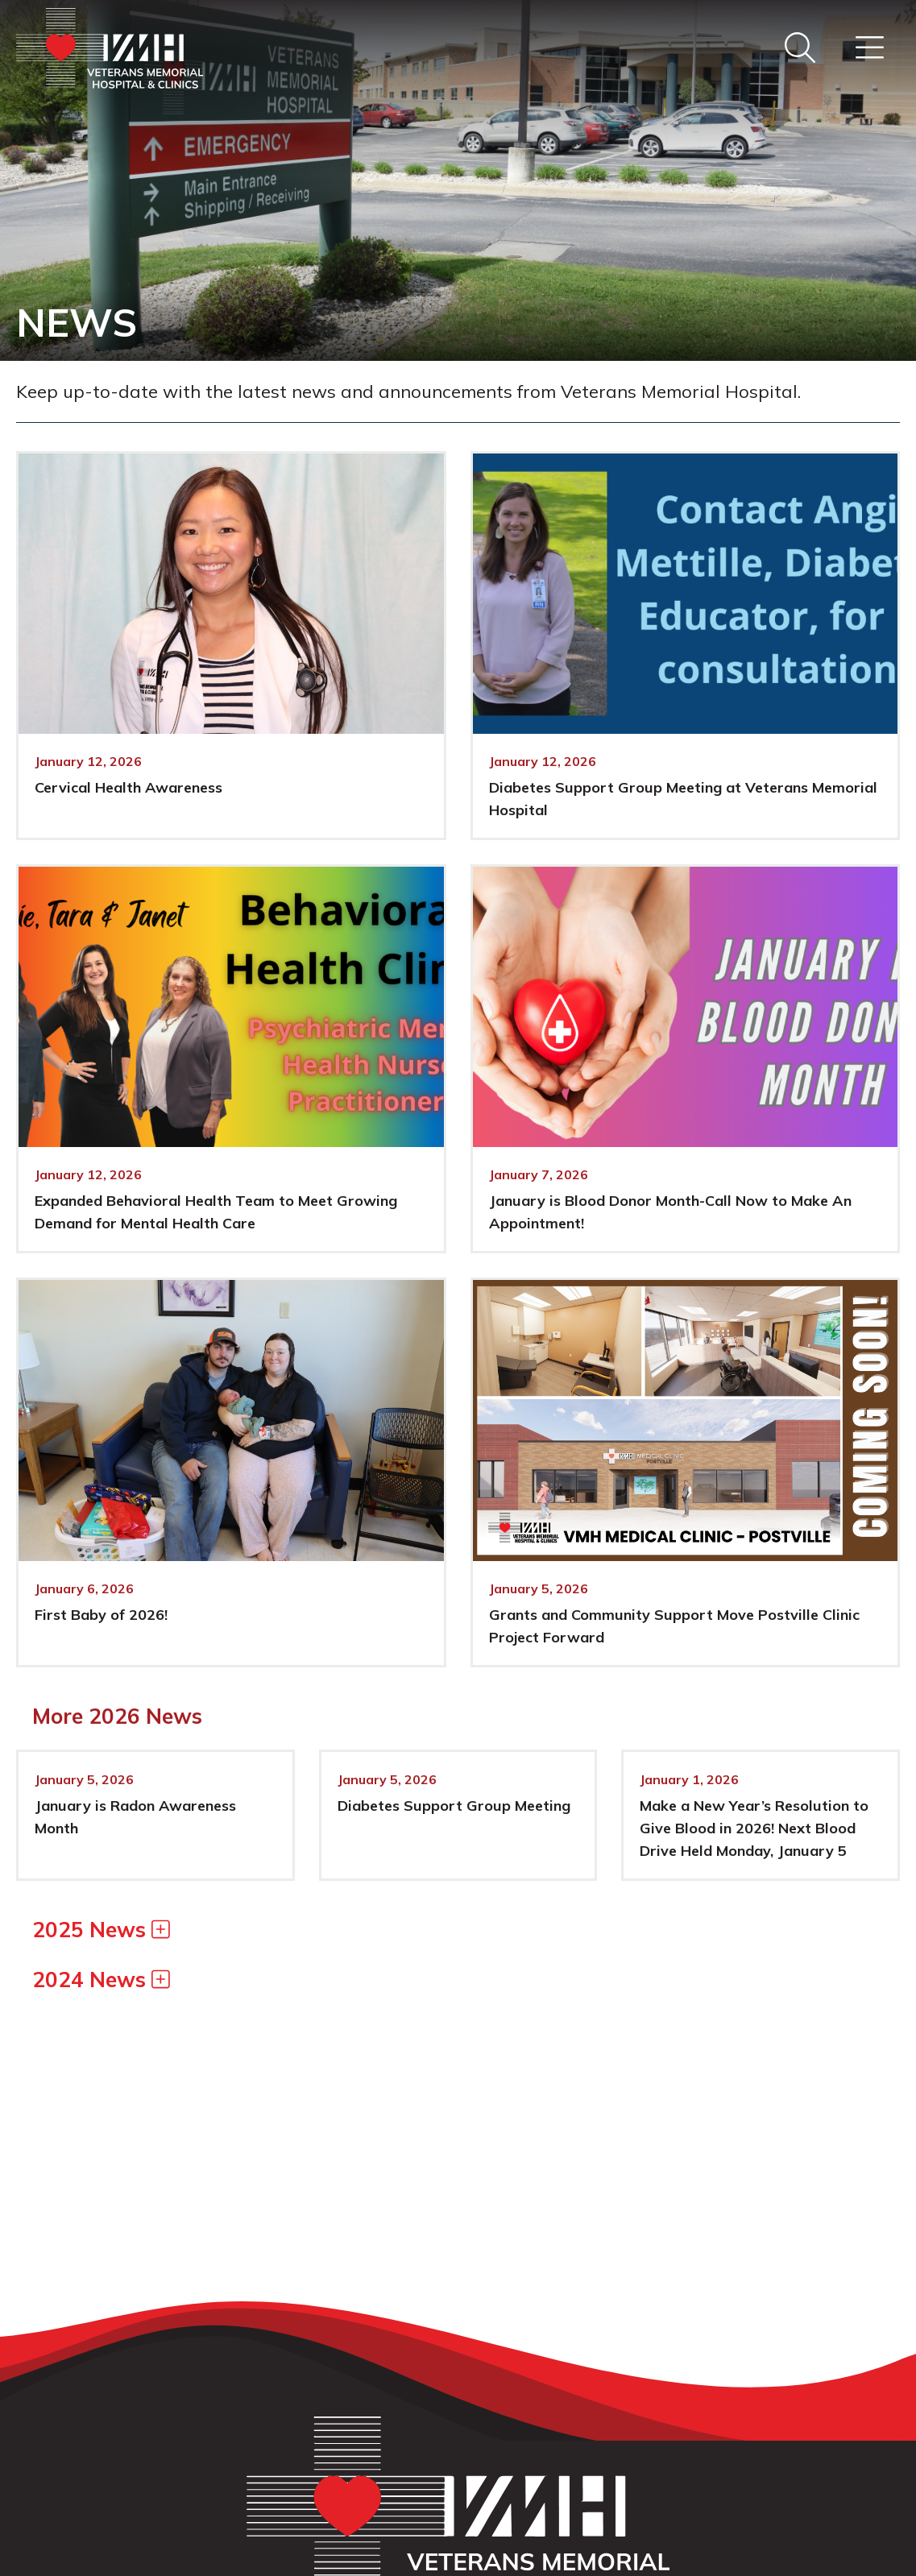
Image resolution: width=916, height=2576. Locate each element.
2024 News (101, 1979)
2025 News (101, 1929)
